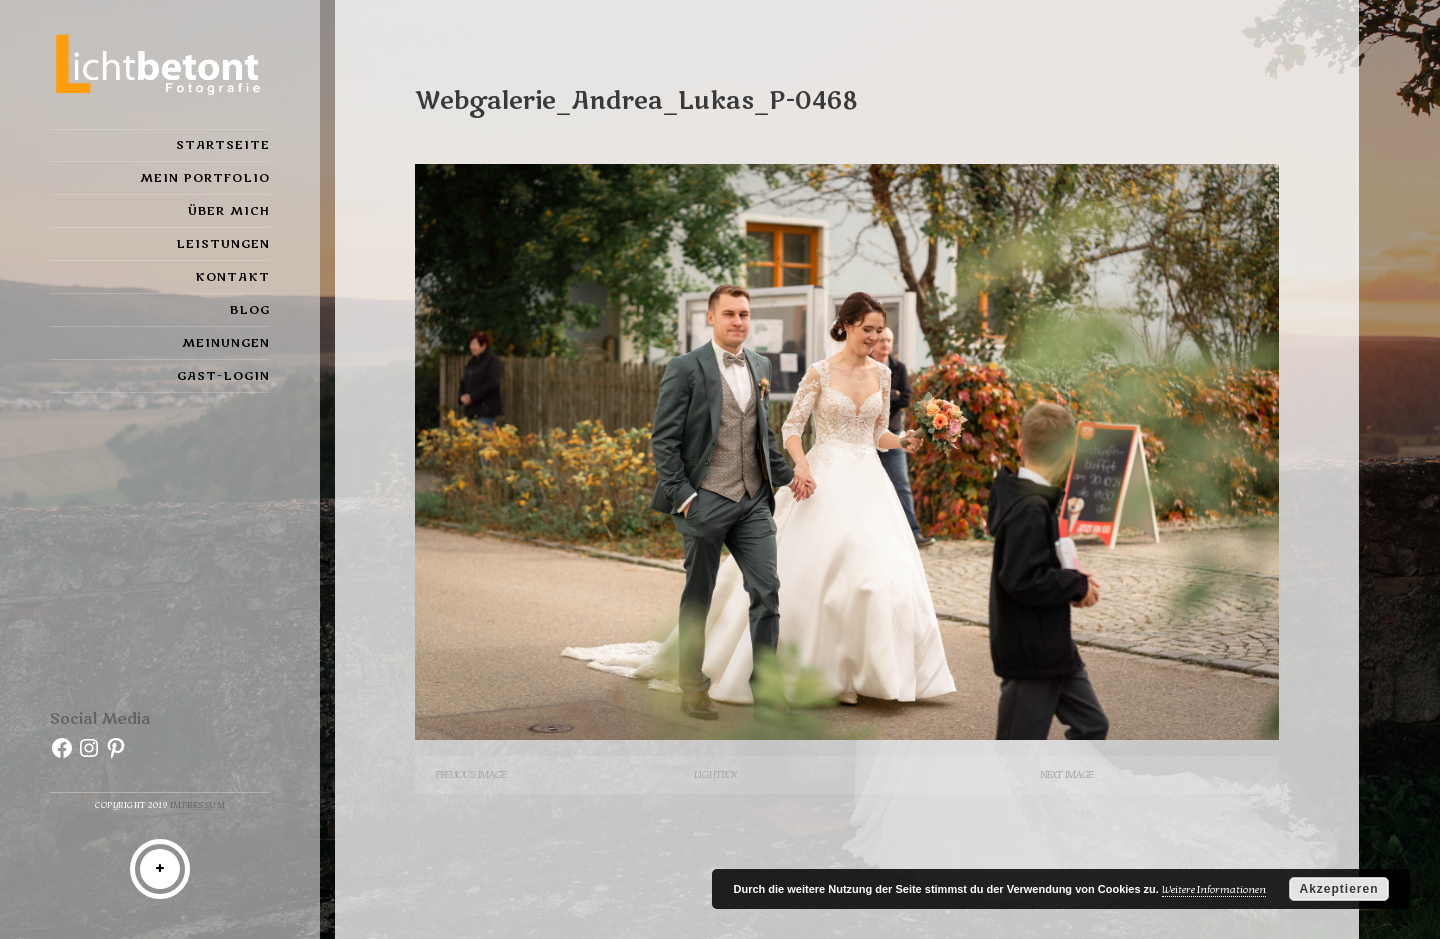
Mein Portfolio (205, 178)
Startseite (223, 145)
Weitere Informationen (1214, 889)
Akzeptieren (1338, 889)
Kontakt (232, 277)
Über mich (229, 211)
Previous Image (470, 774)
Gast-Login (223, 376)
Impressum (198, 805)
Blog (250, 310)
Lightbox (715, 774)
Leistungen (223, 244)
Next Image (1066, 774)
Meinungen (226, 343)
